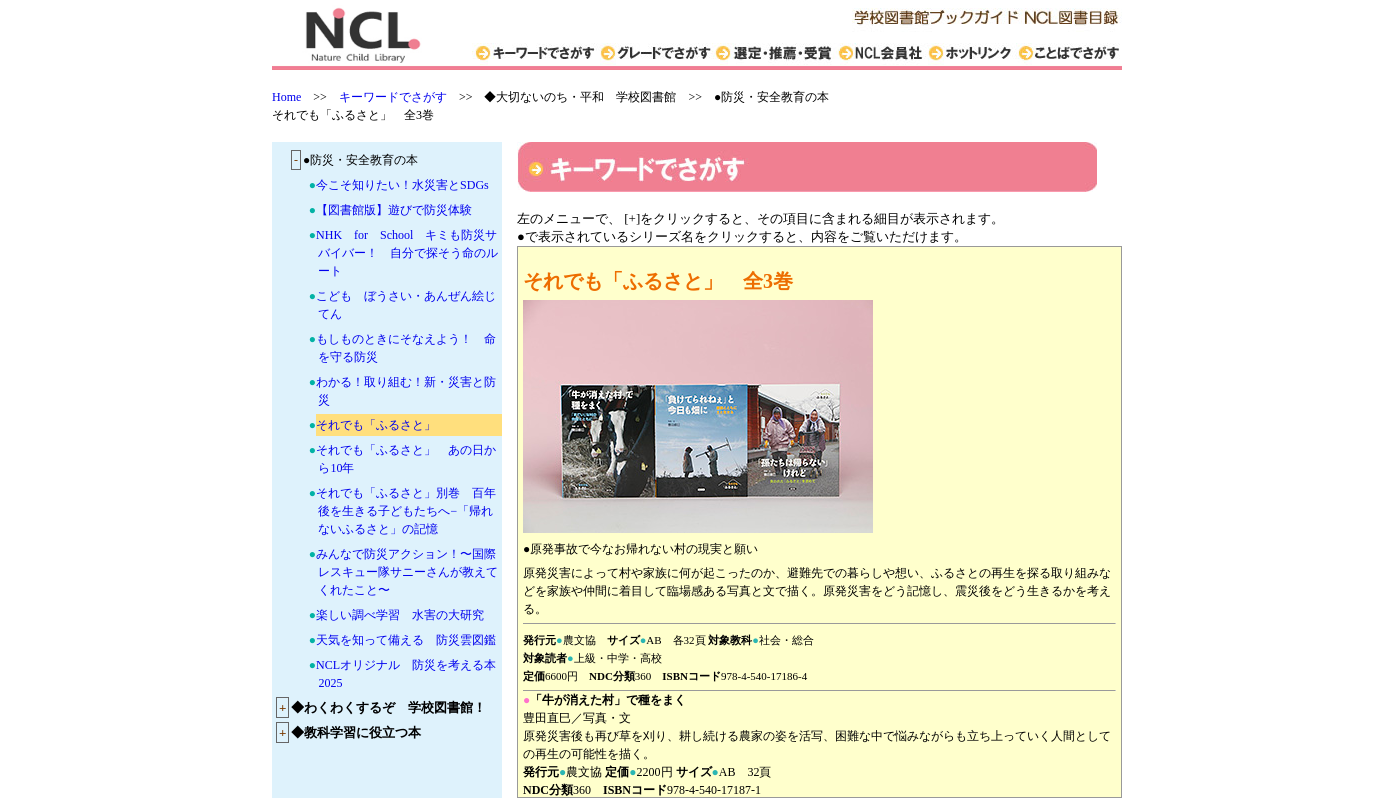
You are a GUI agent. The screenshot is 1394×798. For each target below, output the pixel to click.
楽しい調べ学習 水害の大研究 (400, 615)
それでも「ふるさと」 (376, 425)
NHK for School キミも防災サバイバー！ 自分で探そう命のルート (407, 253)
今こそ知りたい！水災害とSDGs (402, 185)
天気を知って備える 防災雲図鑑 (406, 640)
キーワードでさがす (393, 97)
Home (286, 97)
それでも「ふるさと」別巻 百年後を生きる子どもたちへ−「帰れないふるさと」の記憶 (406, 511)
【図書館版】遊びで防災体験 (394, 210)
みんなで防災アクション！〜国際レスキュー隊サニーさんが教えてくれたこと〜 (407, 572)
